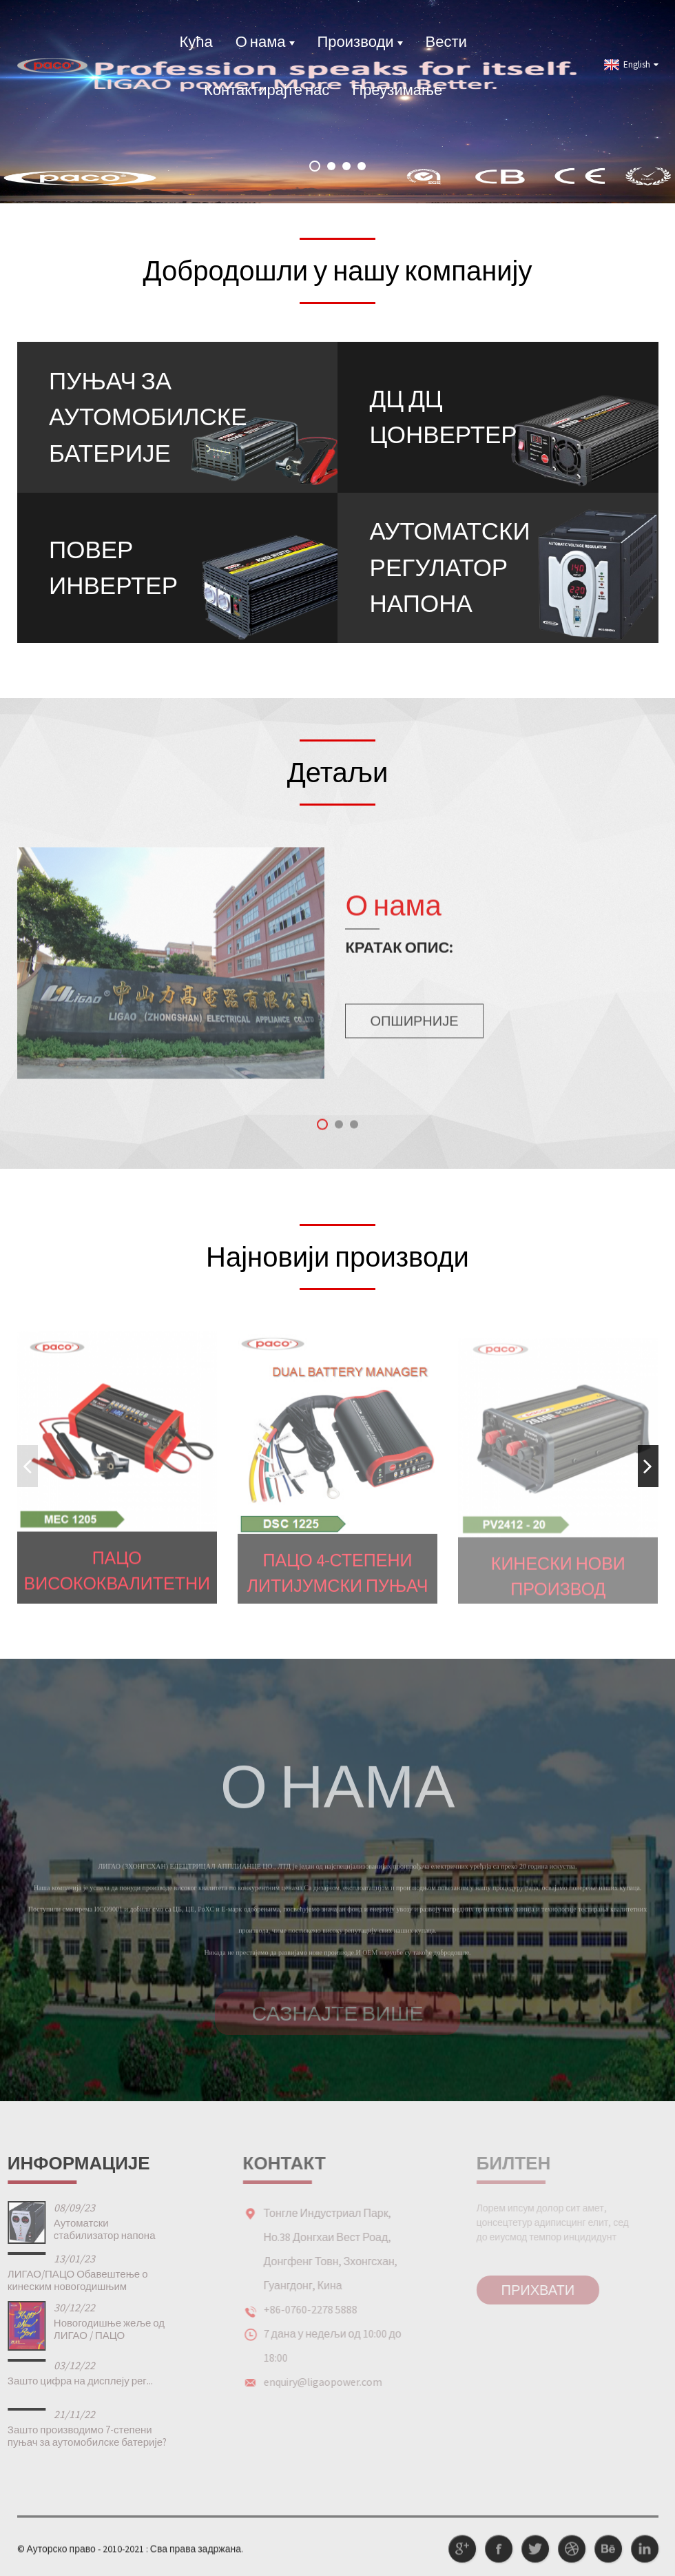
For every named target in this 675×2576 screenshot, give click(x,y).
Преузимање (397, 89)
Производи (360, 41)
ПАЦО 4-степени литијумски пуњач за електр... (337, 1587)
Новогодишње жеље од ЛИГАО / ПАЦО (87, 2329)
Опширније (414, 1033)
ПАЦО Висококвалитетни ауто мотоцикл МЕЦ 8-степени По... (117, 1584)
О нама (265, 41)
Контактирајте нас (266, 89)
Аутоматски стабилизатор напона (83, 2229)
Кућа (195, 41)
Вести (446, 41)
